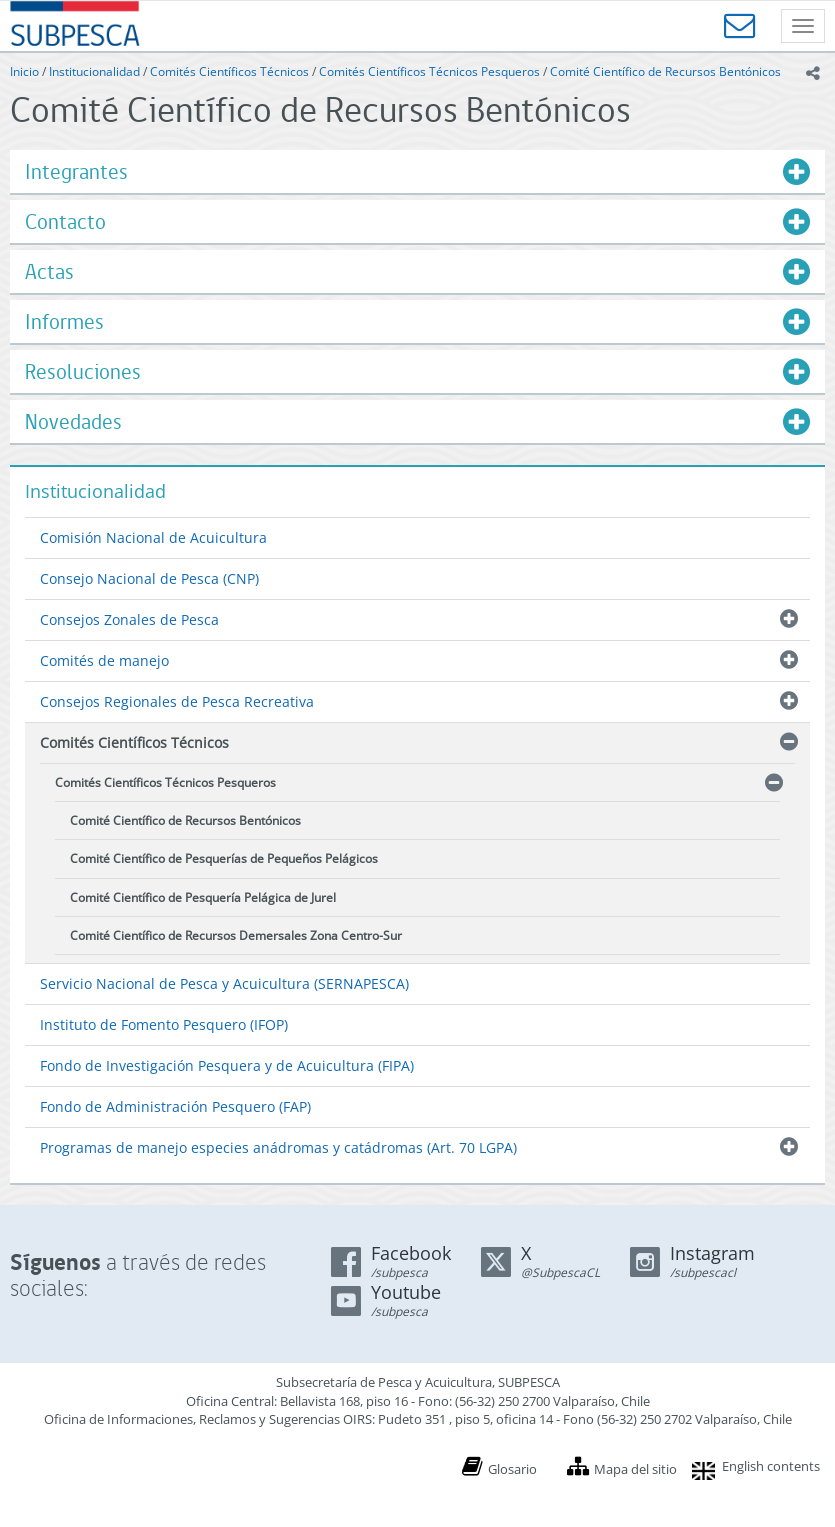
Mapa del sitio (635, 1469)
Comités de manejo (104, 660)
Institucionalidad (94, 71)
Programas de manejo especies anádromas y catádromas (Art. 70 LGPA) (278, 1147)
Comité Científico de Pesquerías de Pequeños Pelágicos (224, 858)
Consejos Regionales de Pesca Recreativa (177, 701)
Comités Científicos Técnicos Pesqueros (429, 71)
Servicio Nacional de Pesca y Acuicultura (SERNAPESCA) (224, 983)
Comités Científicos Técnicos (229, 71)
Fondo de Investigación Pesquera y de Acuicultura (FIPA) (227, 1065)
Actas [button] (49, 271)
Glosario (512, 1469)
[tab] (417, 171)
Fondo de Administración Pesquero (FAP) (175, 1106)
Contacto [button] (65, 221)
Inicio (24, 71)
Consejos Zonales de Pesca (129, 619)
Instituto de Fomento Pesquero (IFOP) (164, 1024)
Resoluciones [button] (83, 371)
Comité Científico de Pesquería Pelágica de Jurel (203, 897)
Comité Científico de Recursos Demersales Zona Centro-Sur (236, 935)
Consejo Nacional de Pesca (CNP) (149, 578)
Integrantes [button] (76, 171)
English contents (771, 1466)
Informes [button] (64, 321)
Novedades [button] (73, 421)
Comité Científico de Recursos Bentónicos (665, 71)
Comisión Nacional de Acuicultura (153, 537)
